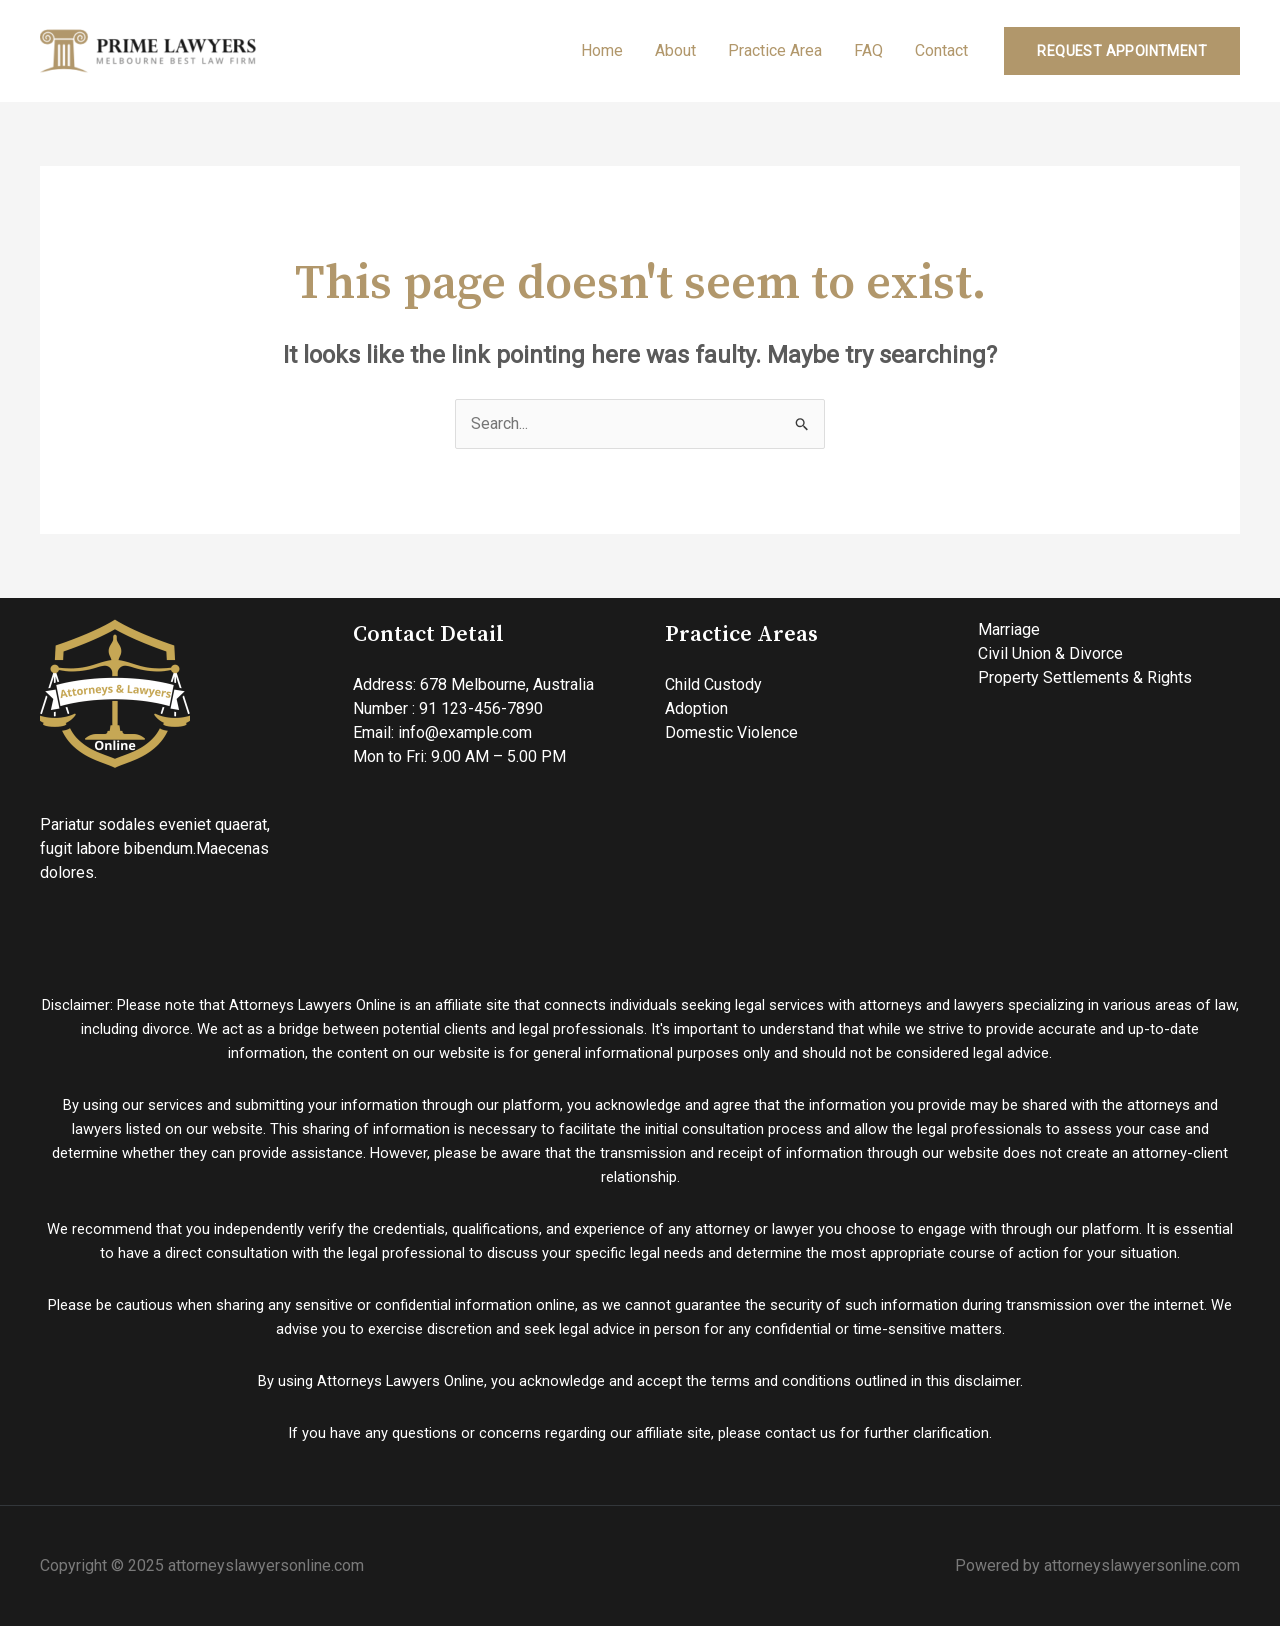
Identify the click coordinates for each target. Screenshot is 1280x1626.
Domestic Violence (731, 732)
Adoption (696, 708)
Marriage (1009, 629)
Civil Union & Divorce (1050, 653)
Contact (941, 50)
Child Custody (713, 684)
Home (602, 50)
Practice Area (775, 50)
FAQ (868, 50)
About (675, 50)
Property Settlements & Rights (1085, 677)
